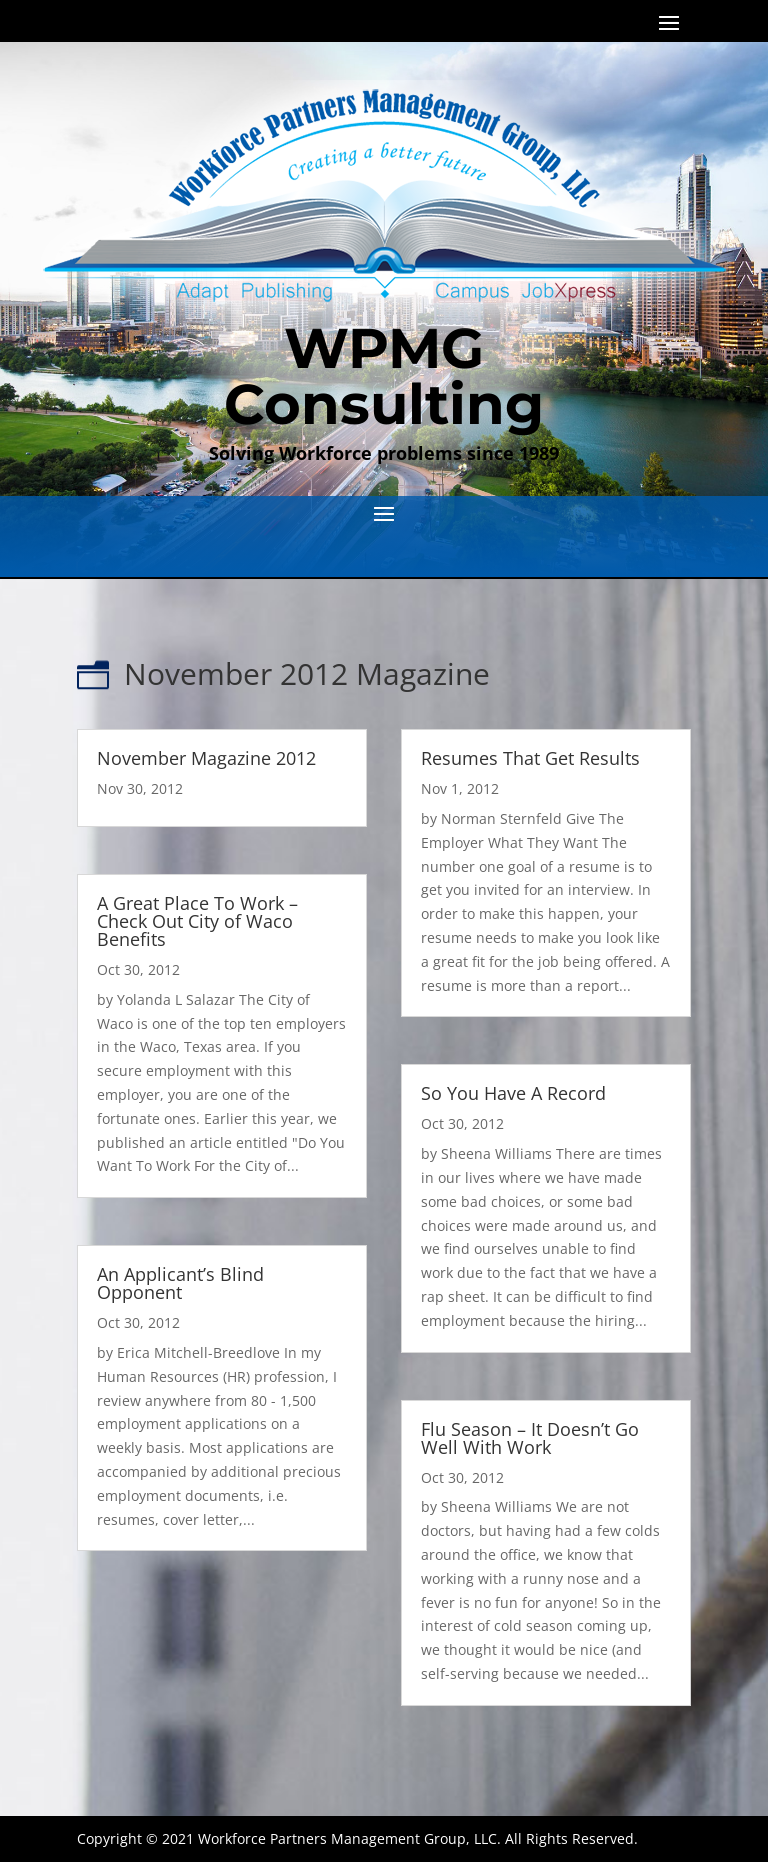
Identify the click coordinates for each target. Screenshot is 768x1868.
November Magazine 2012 (206, 758)
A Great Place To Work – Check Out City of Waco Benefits (197, 921)
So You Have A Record (513, 1093)
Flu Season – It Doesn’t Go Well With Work (530, 1438)
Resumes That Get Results (530, 758)
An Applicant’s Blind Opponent (180, 1283)
